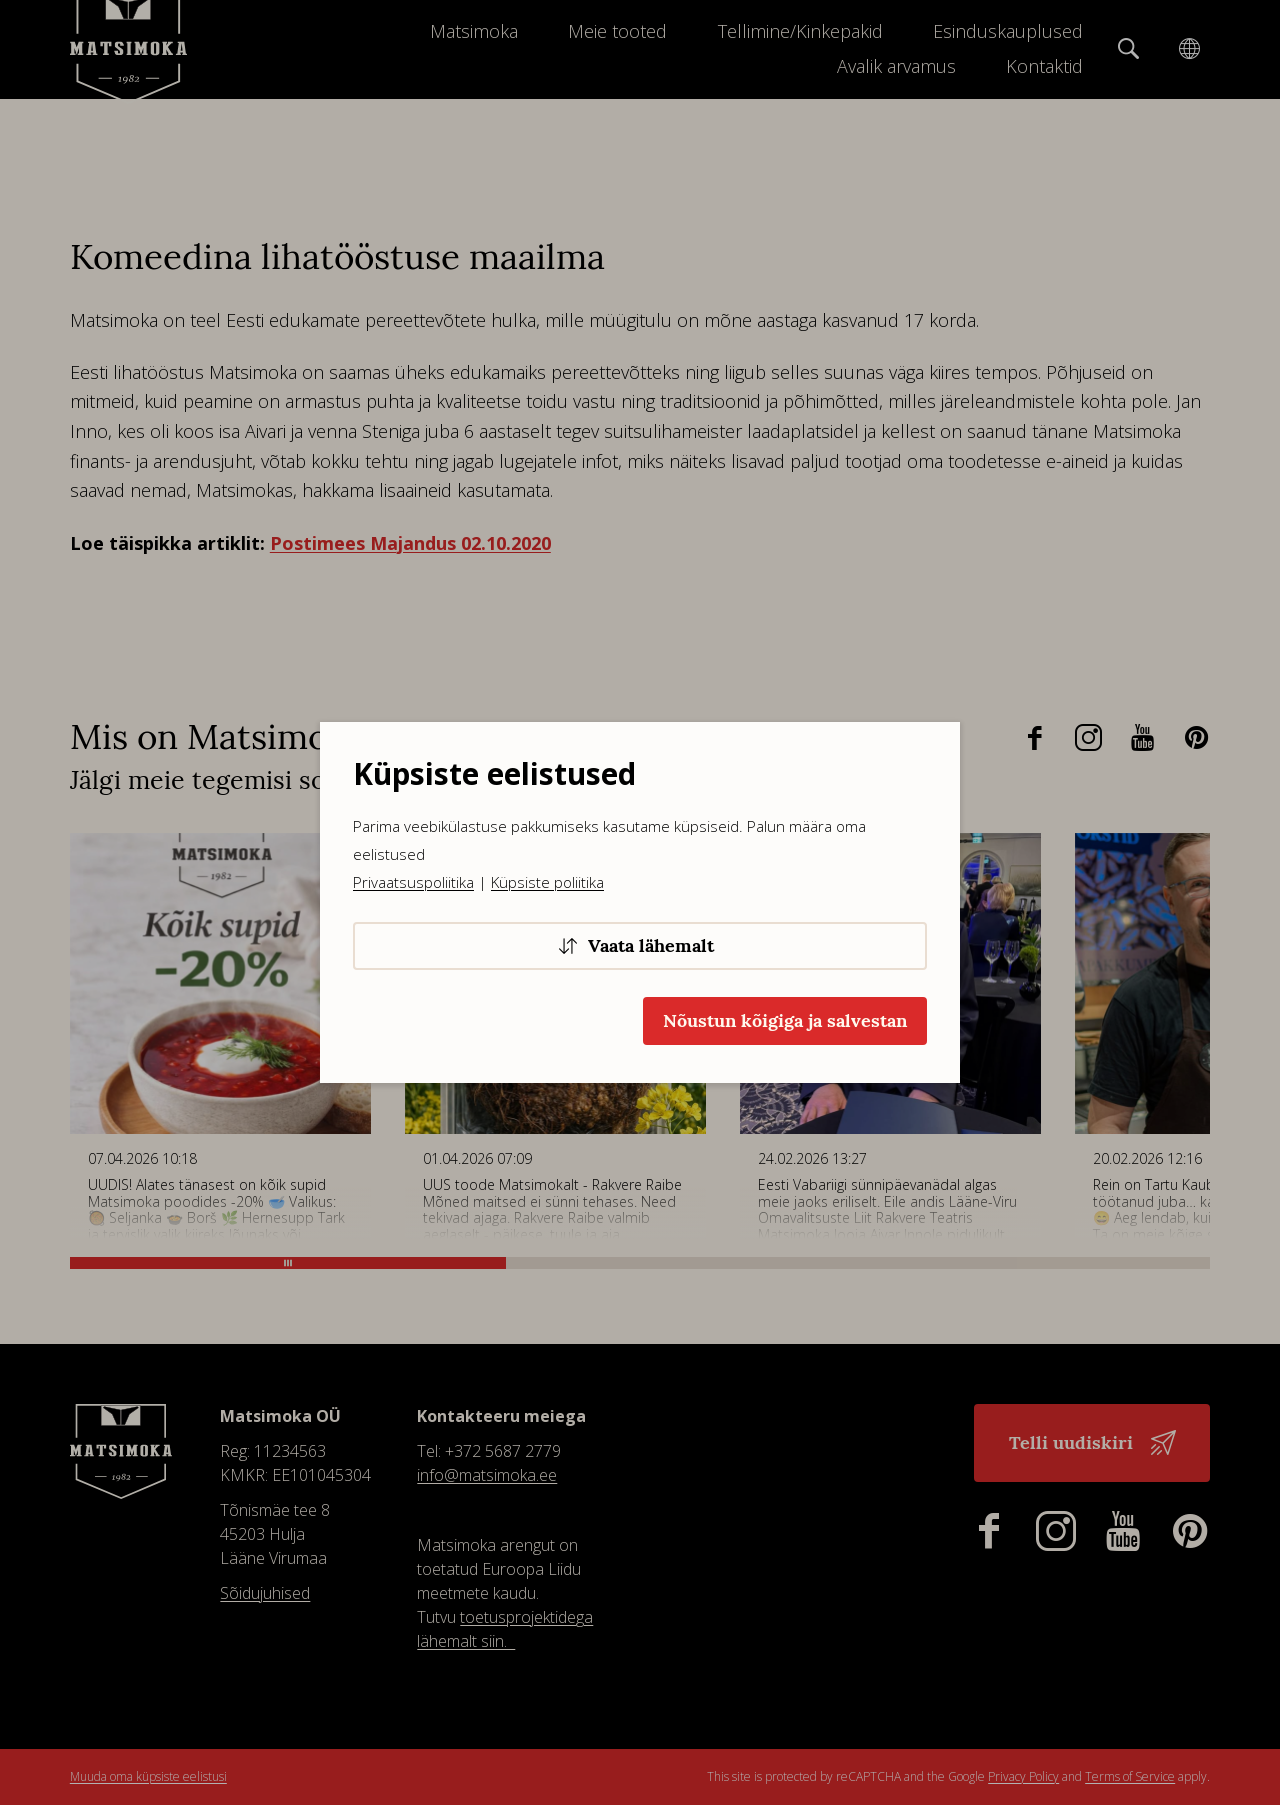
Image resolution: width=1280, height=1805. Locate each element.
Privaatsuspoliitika (413, 882)
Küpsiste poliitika (547, 882)
